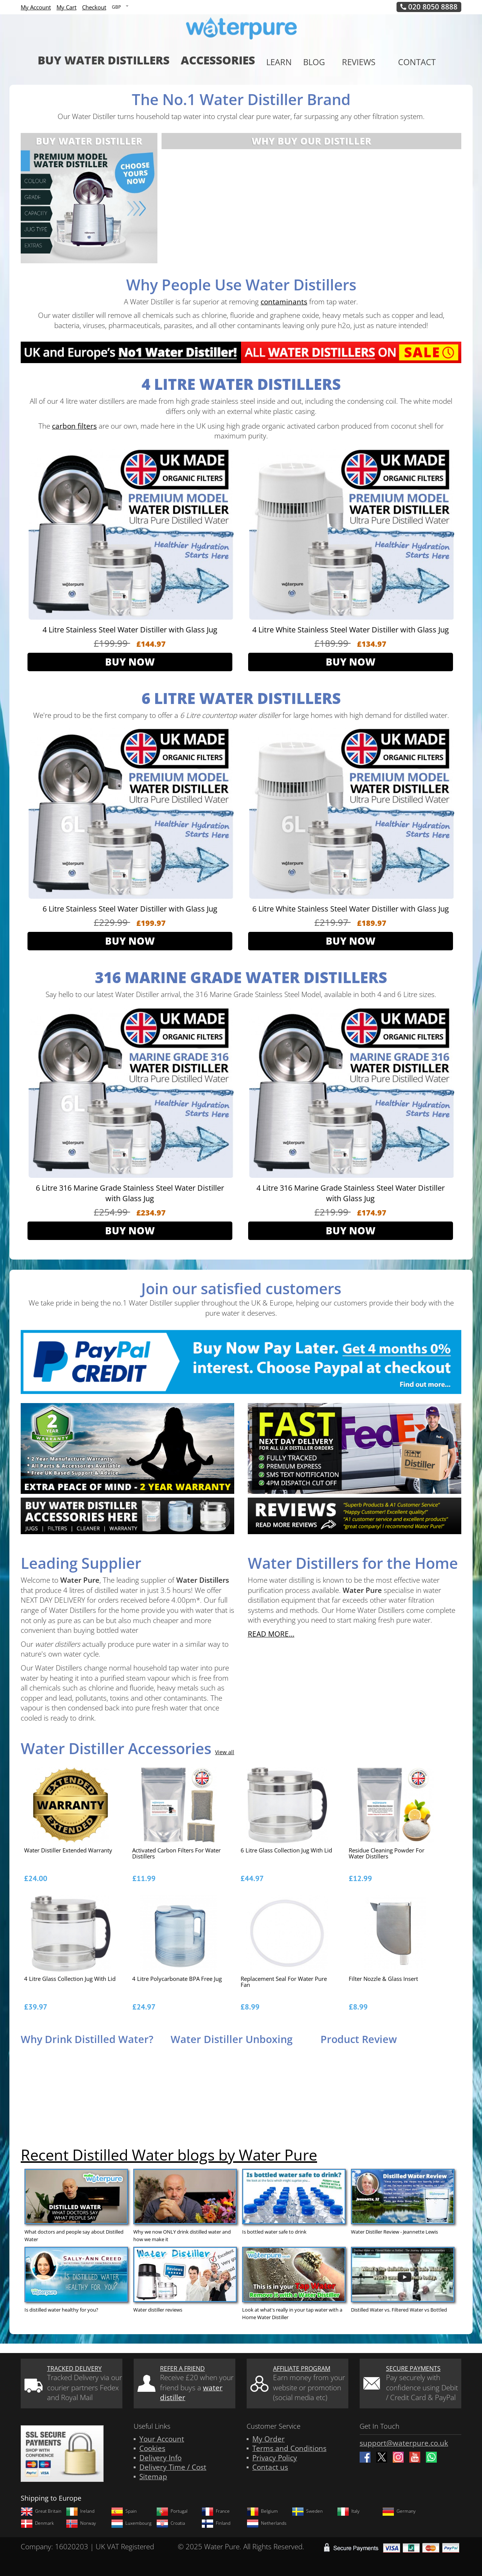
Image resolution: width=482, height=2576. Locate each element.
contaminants (284, 302)
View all (224, 1752)
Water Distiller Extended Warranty (68, 1850)
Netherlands (267, 2523)
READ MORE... (271, 1634)
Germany (399, 2511)
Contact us (270, 2467)
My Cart (66, 7)
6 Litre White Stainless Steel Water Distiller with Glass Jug (350, 909)
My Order (268, 2439)
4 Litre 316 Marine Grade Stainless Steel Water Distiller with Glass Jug (350, 1193)
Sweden (307, 2511)
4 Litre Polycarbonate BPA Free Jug (177, 1979)
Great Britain (41, 2511)
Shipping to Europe (51, 2498)
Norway (81, 2523)
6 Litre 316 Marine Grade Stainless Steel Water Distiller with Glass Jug (130, 1193)
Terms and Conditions (289, 2448)
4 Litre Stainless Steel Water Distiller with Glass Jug (130, 630)
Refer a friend (182, 2368)
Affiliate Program (301, 2368)
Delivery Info (160, 2458)
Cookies (152, 2448)
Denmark (37, 2523)
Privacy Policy (274, 2458)
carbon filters (74, 426)
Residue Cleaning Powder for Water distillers (386, 1853)
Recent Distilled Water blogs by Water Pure (169, 2154)
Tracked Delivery (74, 2368)
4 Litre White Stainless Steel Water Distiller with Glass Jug (350, 630)
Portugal (172, 2511)
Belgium (262, 2511)
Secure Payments (413, 2368)
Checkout (94, 7)
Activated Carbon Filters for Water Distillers (176, 1853)
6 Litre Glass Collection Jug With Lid (286, 1850)
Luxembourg (131, 2523)
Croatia (170, 2523)
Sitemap (153, 2476)
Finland (215, 2523)
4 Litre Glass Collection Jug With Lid (70, 1979)
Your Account (161, 2439)
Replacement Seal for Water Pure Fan (284, 1982)
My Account (36, 7)
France (215, 2511)
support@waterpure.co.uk (404, 2443)
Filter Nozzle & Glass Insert (383, 1979)
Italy (348, 2511)
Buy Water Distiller (89, 140)
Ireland (80, 2511)
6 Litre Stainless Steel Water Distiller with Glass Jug (130, 909)
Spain (124, 2511)
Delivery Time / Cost (172, 2467)
